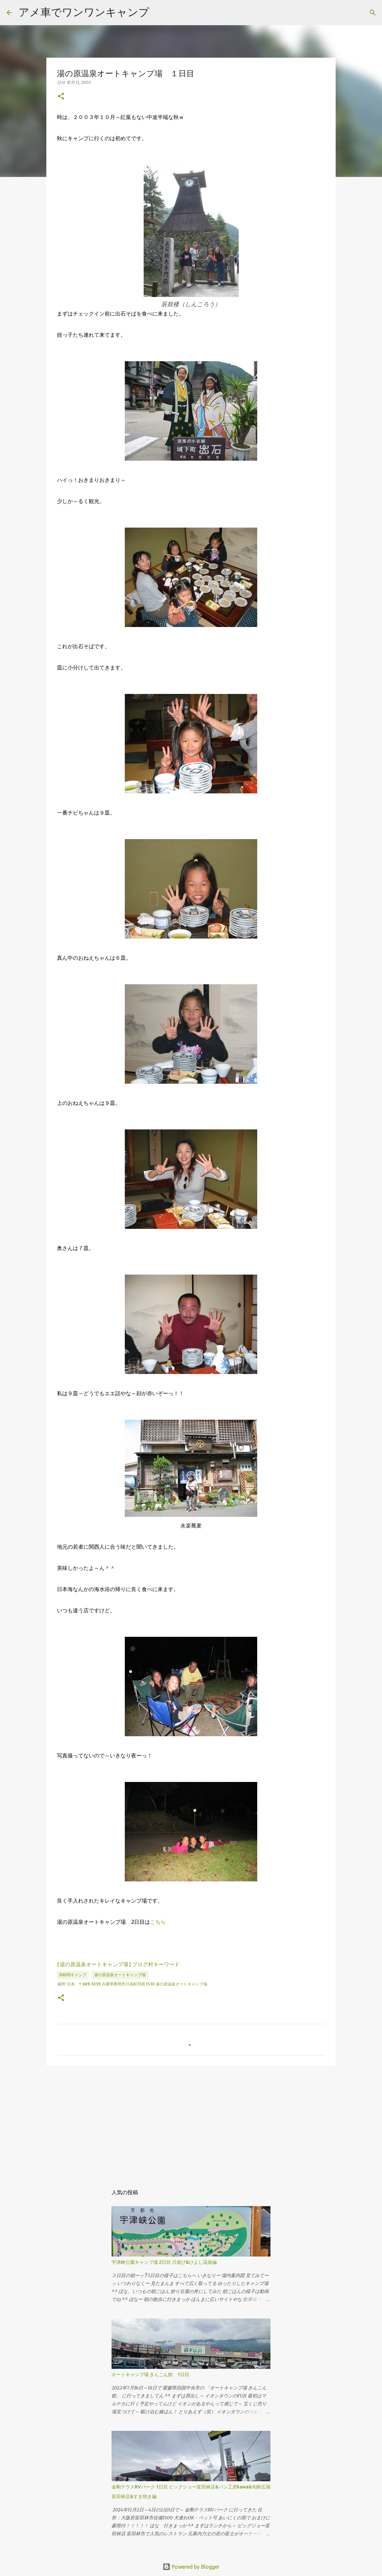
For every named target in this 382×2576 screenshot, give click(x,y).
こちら (158, 1921)
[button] (61, 96)
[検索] (373, 13)
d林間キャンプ (73, 1975)
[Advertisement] (191, 2122)
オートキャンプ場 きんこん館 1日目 (150, 2374)
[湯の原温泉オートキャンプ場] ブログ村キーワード (118, 1964)
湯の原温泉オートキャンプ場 (120, 1975)
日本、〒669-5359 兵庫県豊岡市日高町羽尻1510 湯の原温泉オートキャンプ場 (137, 1984)
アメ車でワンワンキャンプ (84, 12)
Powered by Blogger (191, 2567)
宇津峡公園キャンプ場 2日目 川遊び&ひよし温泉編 (164, 2262)
